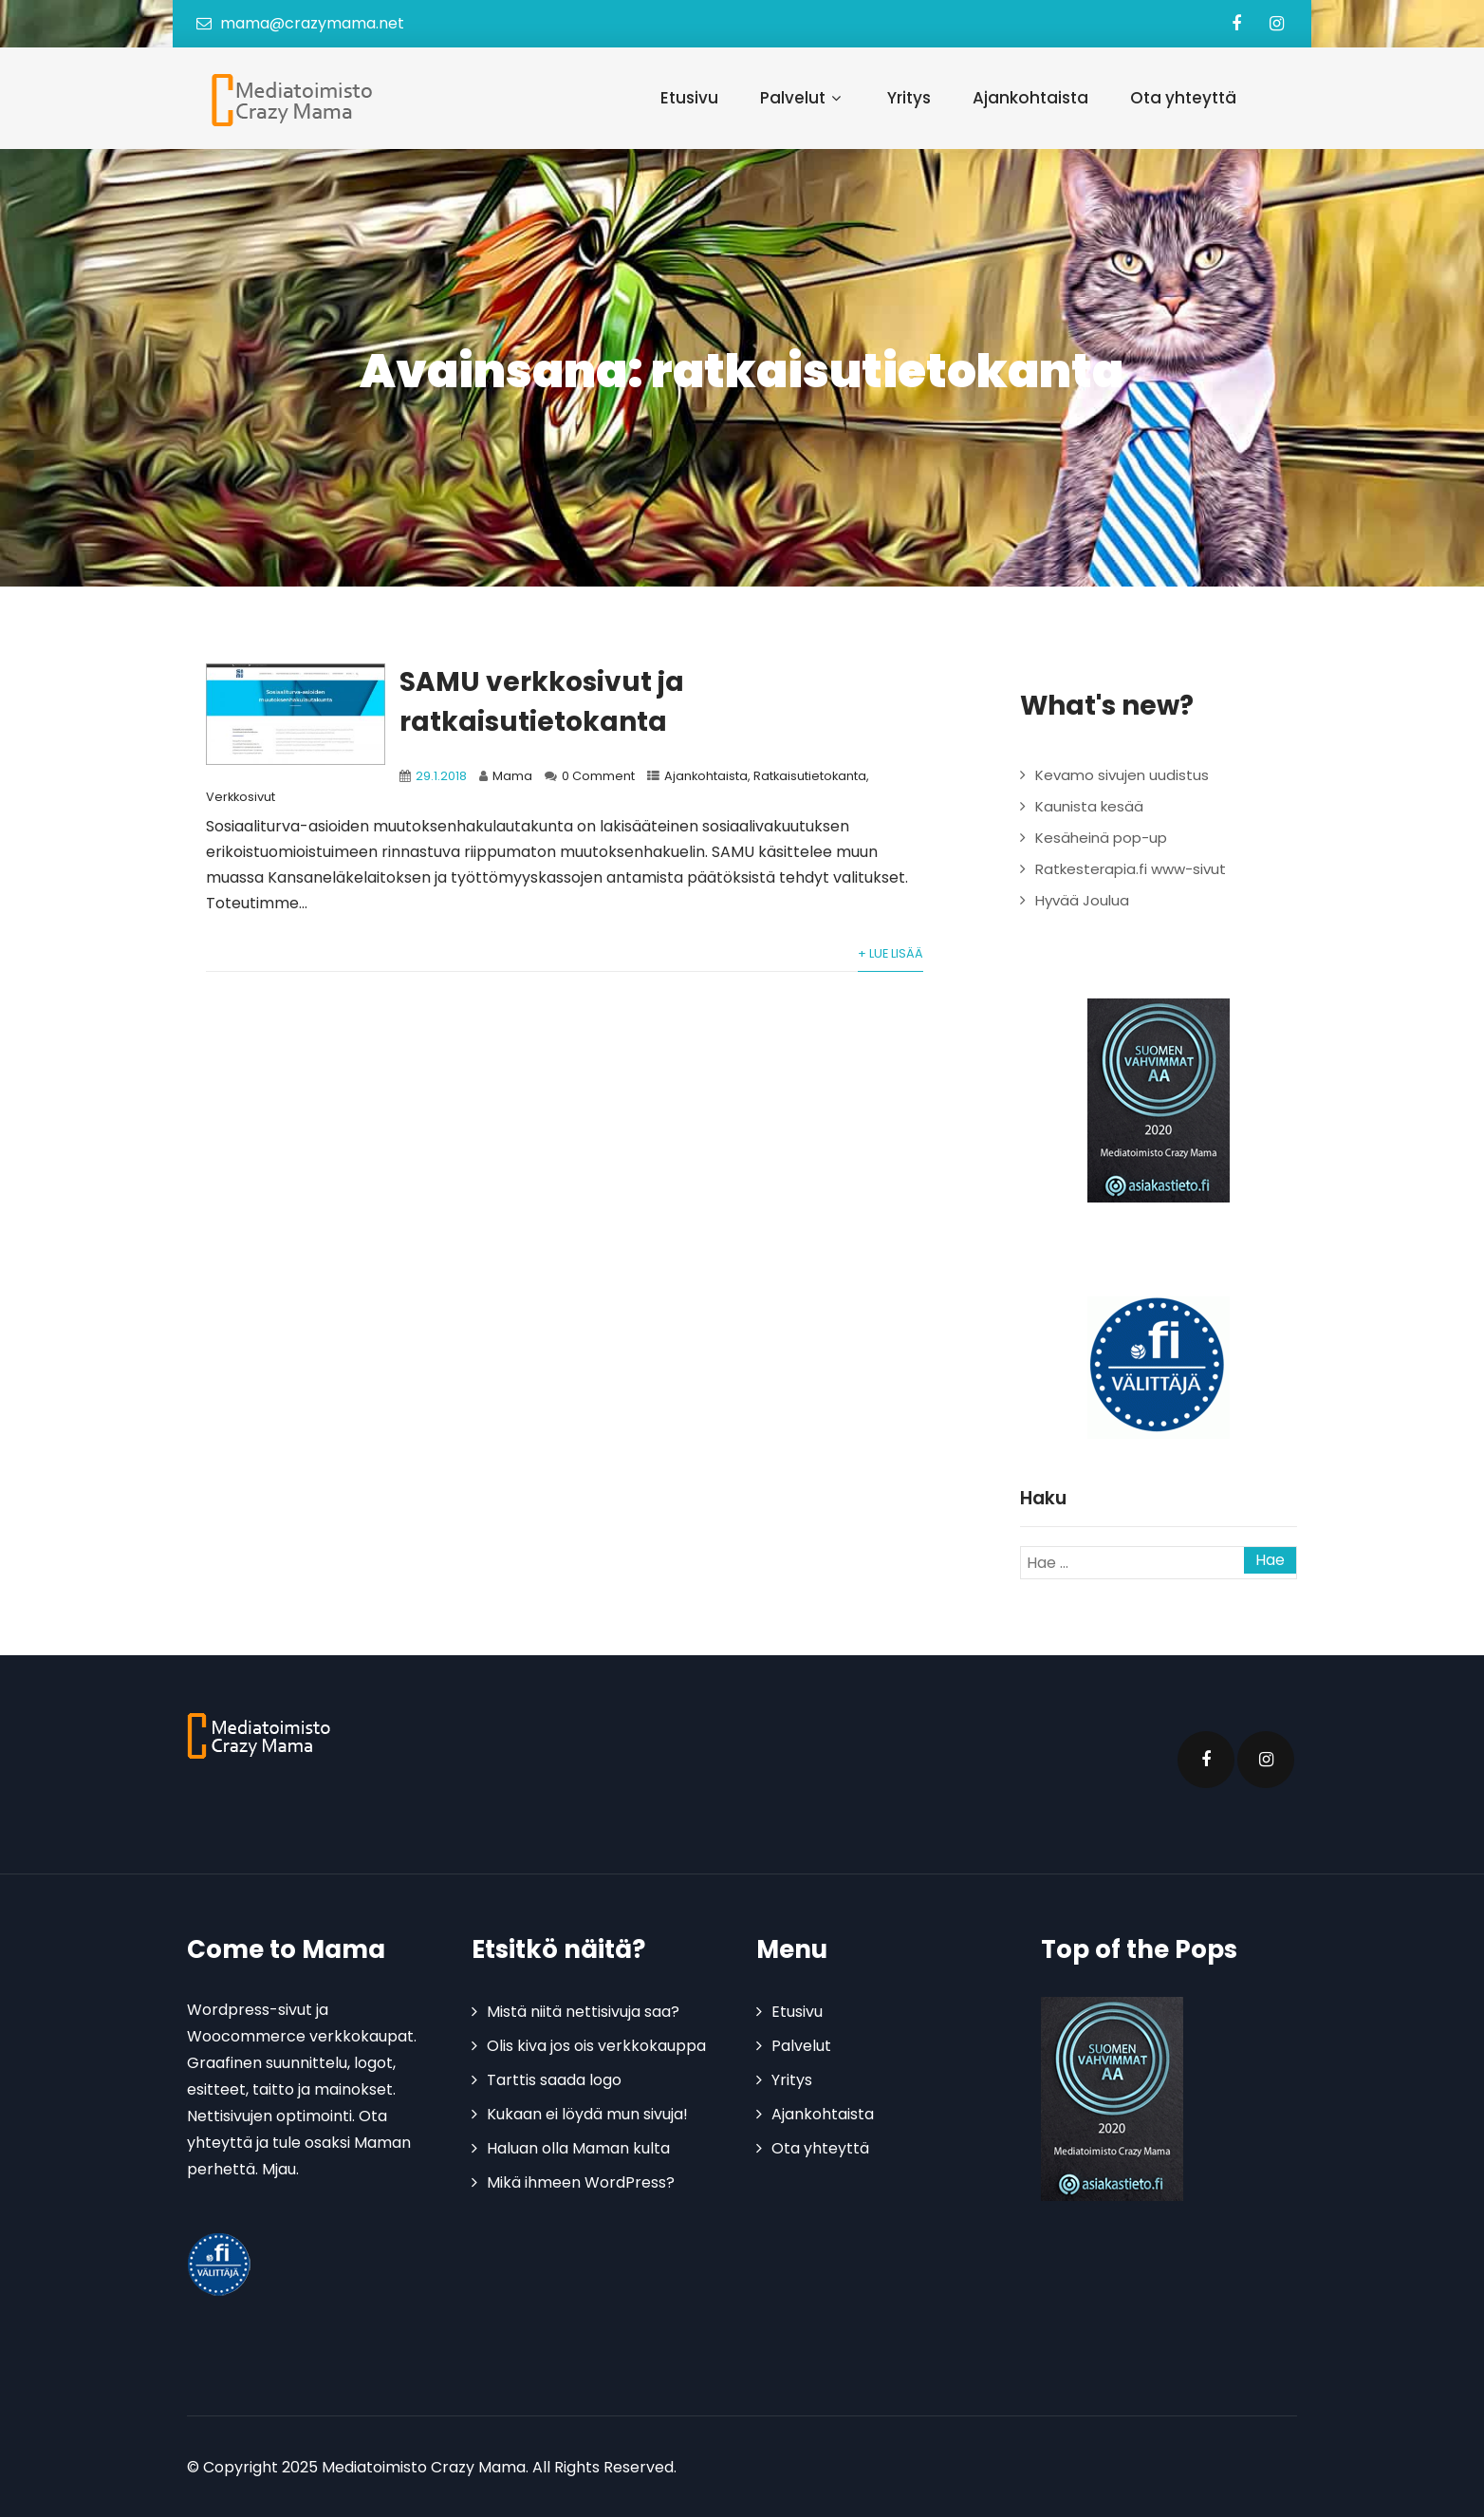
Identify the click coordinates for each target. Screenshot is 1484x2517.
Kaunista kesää (1089, 806)
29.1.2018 (441, 776)
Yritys (909, 97)
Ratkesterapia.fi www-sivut (1130, 869)
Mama (512, 776)
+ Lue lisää (890, 953)
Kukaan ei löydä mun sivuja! (587, 2114)
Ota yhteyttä (1183, 97)
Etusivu (689, 97)
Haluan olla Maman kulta (578, 2148)
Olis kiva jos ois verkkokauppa (596, 2046)
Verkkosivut (240, 797)
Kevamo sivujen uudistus (1122, 775)
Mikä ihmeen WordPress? (581, 2182)
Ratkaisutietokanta (809, 776)
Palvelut (802, 97)
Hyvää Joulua (1082, 900)
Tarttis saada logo (554, 2080)
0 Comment (598, 776)
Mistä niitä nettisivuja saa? (583, 2012)
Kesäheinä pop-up (1101, 838)
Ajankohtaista (1030, 97)
